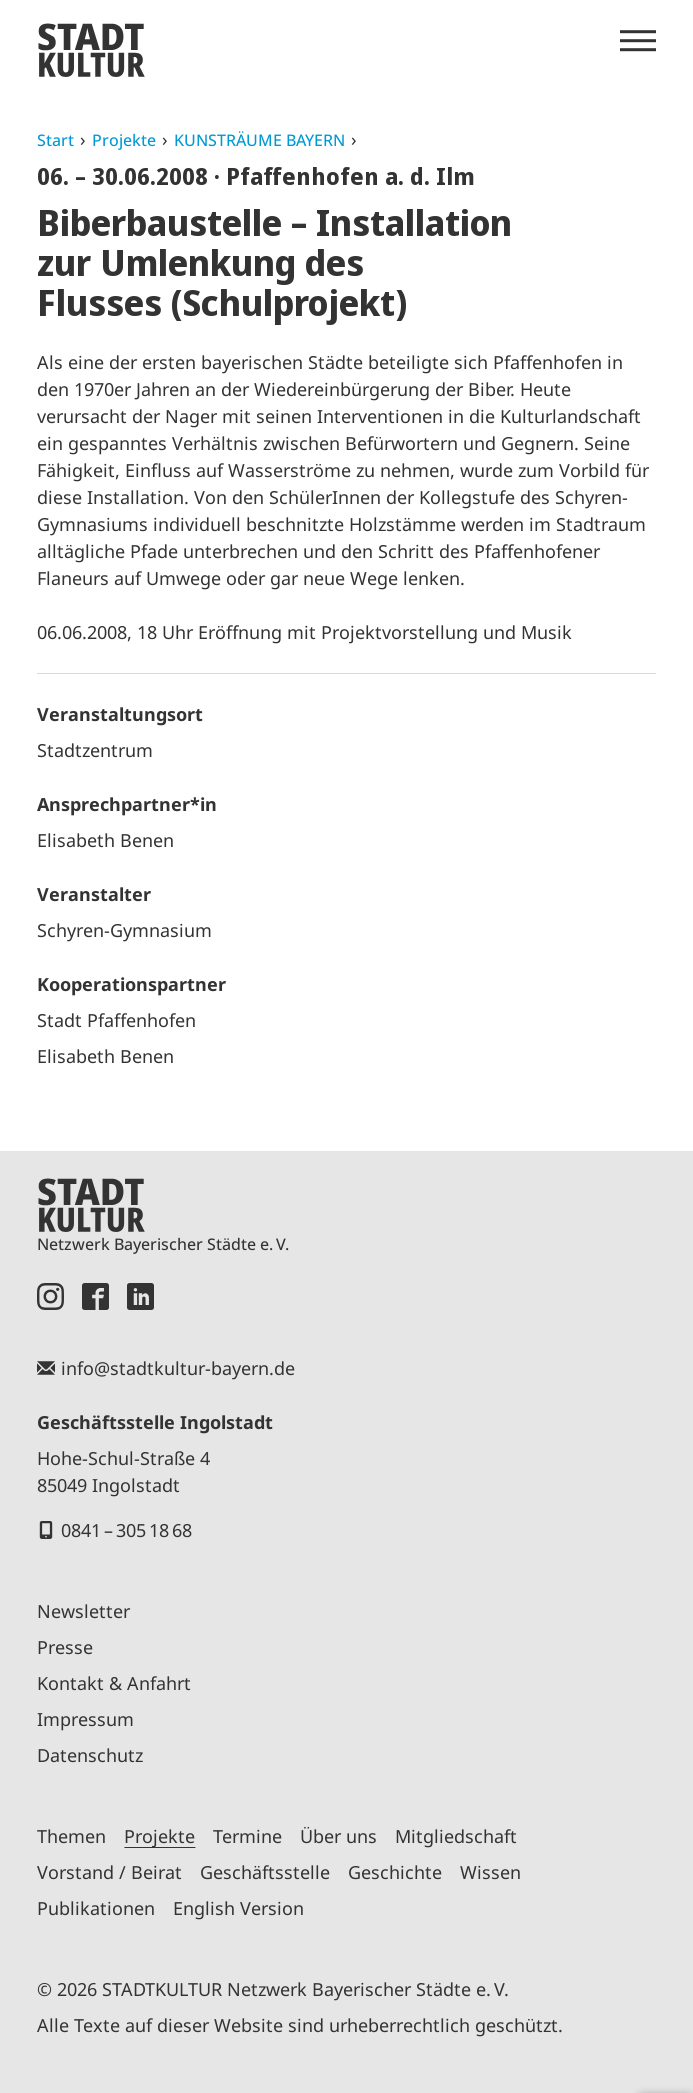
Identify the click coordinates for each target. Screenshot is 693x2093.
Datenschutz (90, 1755)
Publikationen (96, 1908)
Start (55, 140)
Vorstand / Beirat (109, 1872)
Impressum (85, 1719)
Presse (65, 1647)
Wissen (490, 1872)
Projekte (124, 140)
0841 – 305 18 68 (126, 1530)
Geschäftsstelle (265, 1872)
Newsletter (83, 1611)
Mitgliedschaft (456, 1836)
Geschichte (395, 1872)
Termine (247, 1836)
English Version (238, 1908)
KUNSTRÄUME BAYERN (259, 140)
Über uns (338, 1836)
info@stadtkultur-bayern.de (178, 1368)
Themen (71, 1836)
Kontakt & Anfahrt (114, 1683)
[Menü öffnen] (638, 41)
